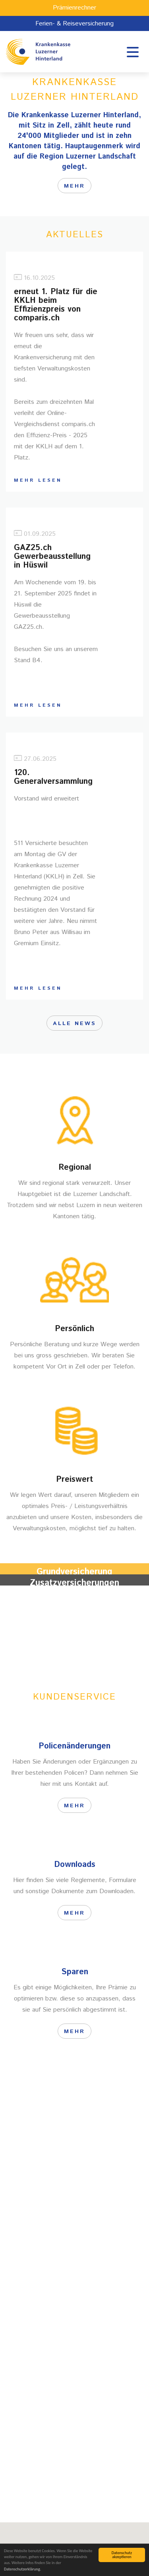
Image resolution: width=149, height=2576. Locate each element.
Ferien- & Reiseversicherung (74, 23)
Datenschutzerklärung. (22, 2569)
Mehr (74, 1626)
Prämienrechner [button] (74, 7)
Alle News (74, 1023)
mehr (74, 186)
